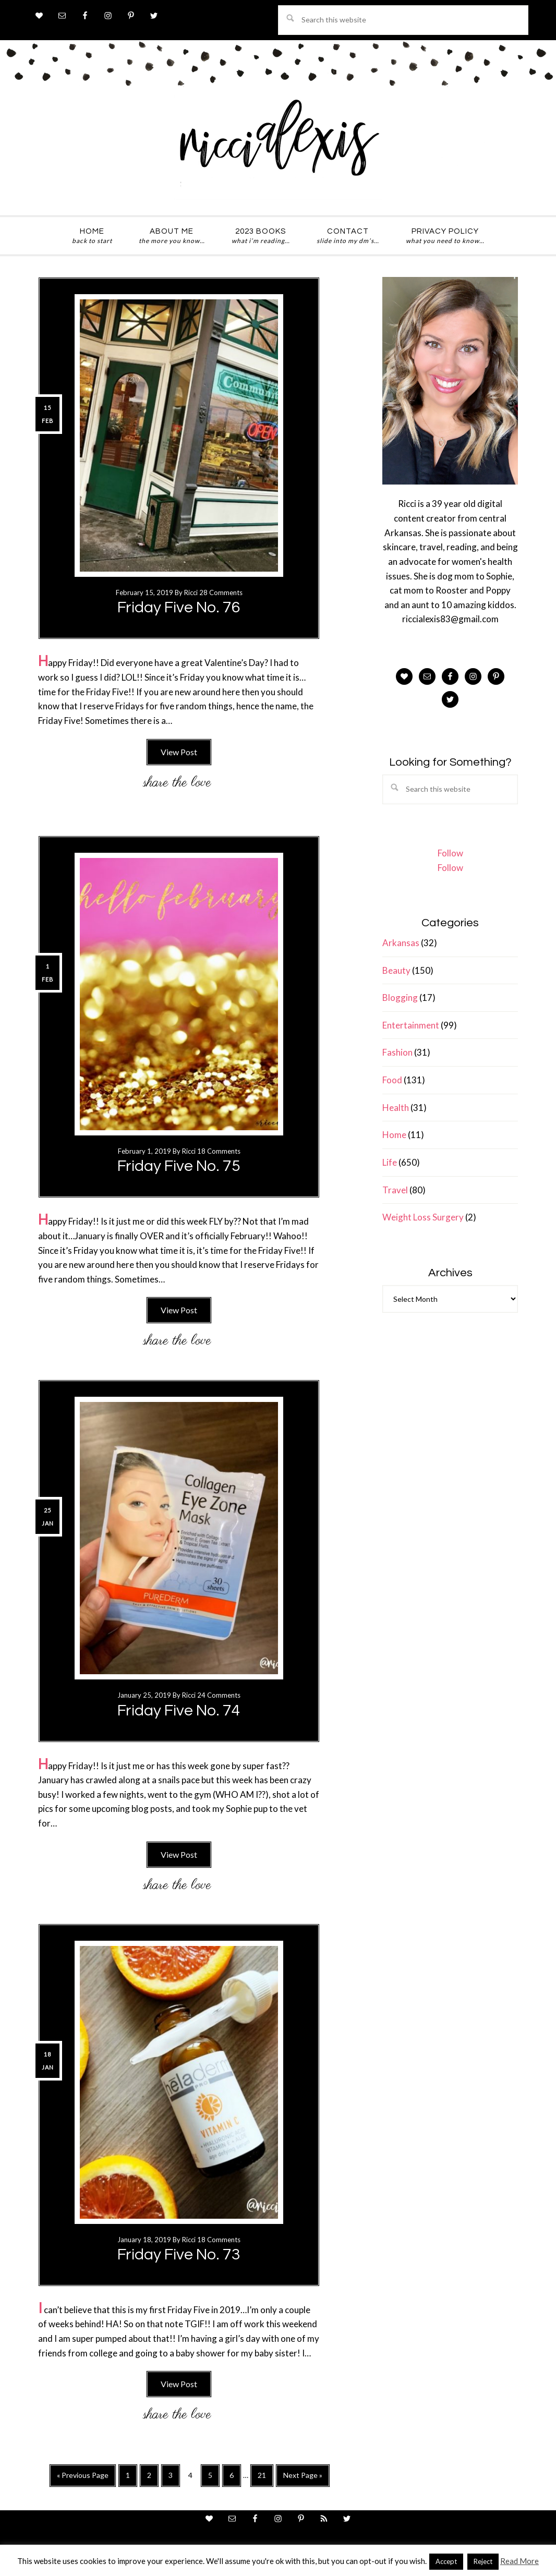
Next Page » (302, 2478)
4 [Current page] (193, 2477)
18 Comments (218, 1151)
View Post (179, 752)
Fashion (397, 1052)
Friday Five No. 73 (178, 2254)
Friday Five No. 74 (178, 1710)
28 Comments (221, 592)
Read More (519, 2561)
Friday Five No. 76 (178, 607)
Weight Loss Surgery (423, 1217)
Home (394, 1134)
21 (265, 2478)
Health (395, 1107)
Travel (395, 1189)
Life (389, 1162)
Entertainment (410, 1025)
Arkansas (400, 942)
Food (392, 1079)
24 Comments (218, 1695)
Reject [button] (483, 2561)
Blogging (400, 997)
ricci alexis (278, 147)
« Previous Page (82, 2478)
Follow (450, 853)
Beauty (396, 970)
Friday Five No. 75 (178, 1166)
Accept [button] (446, 2561)
